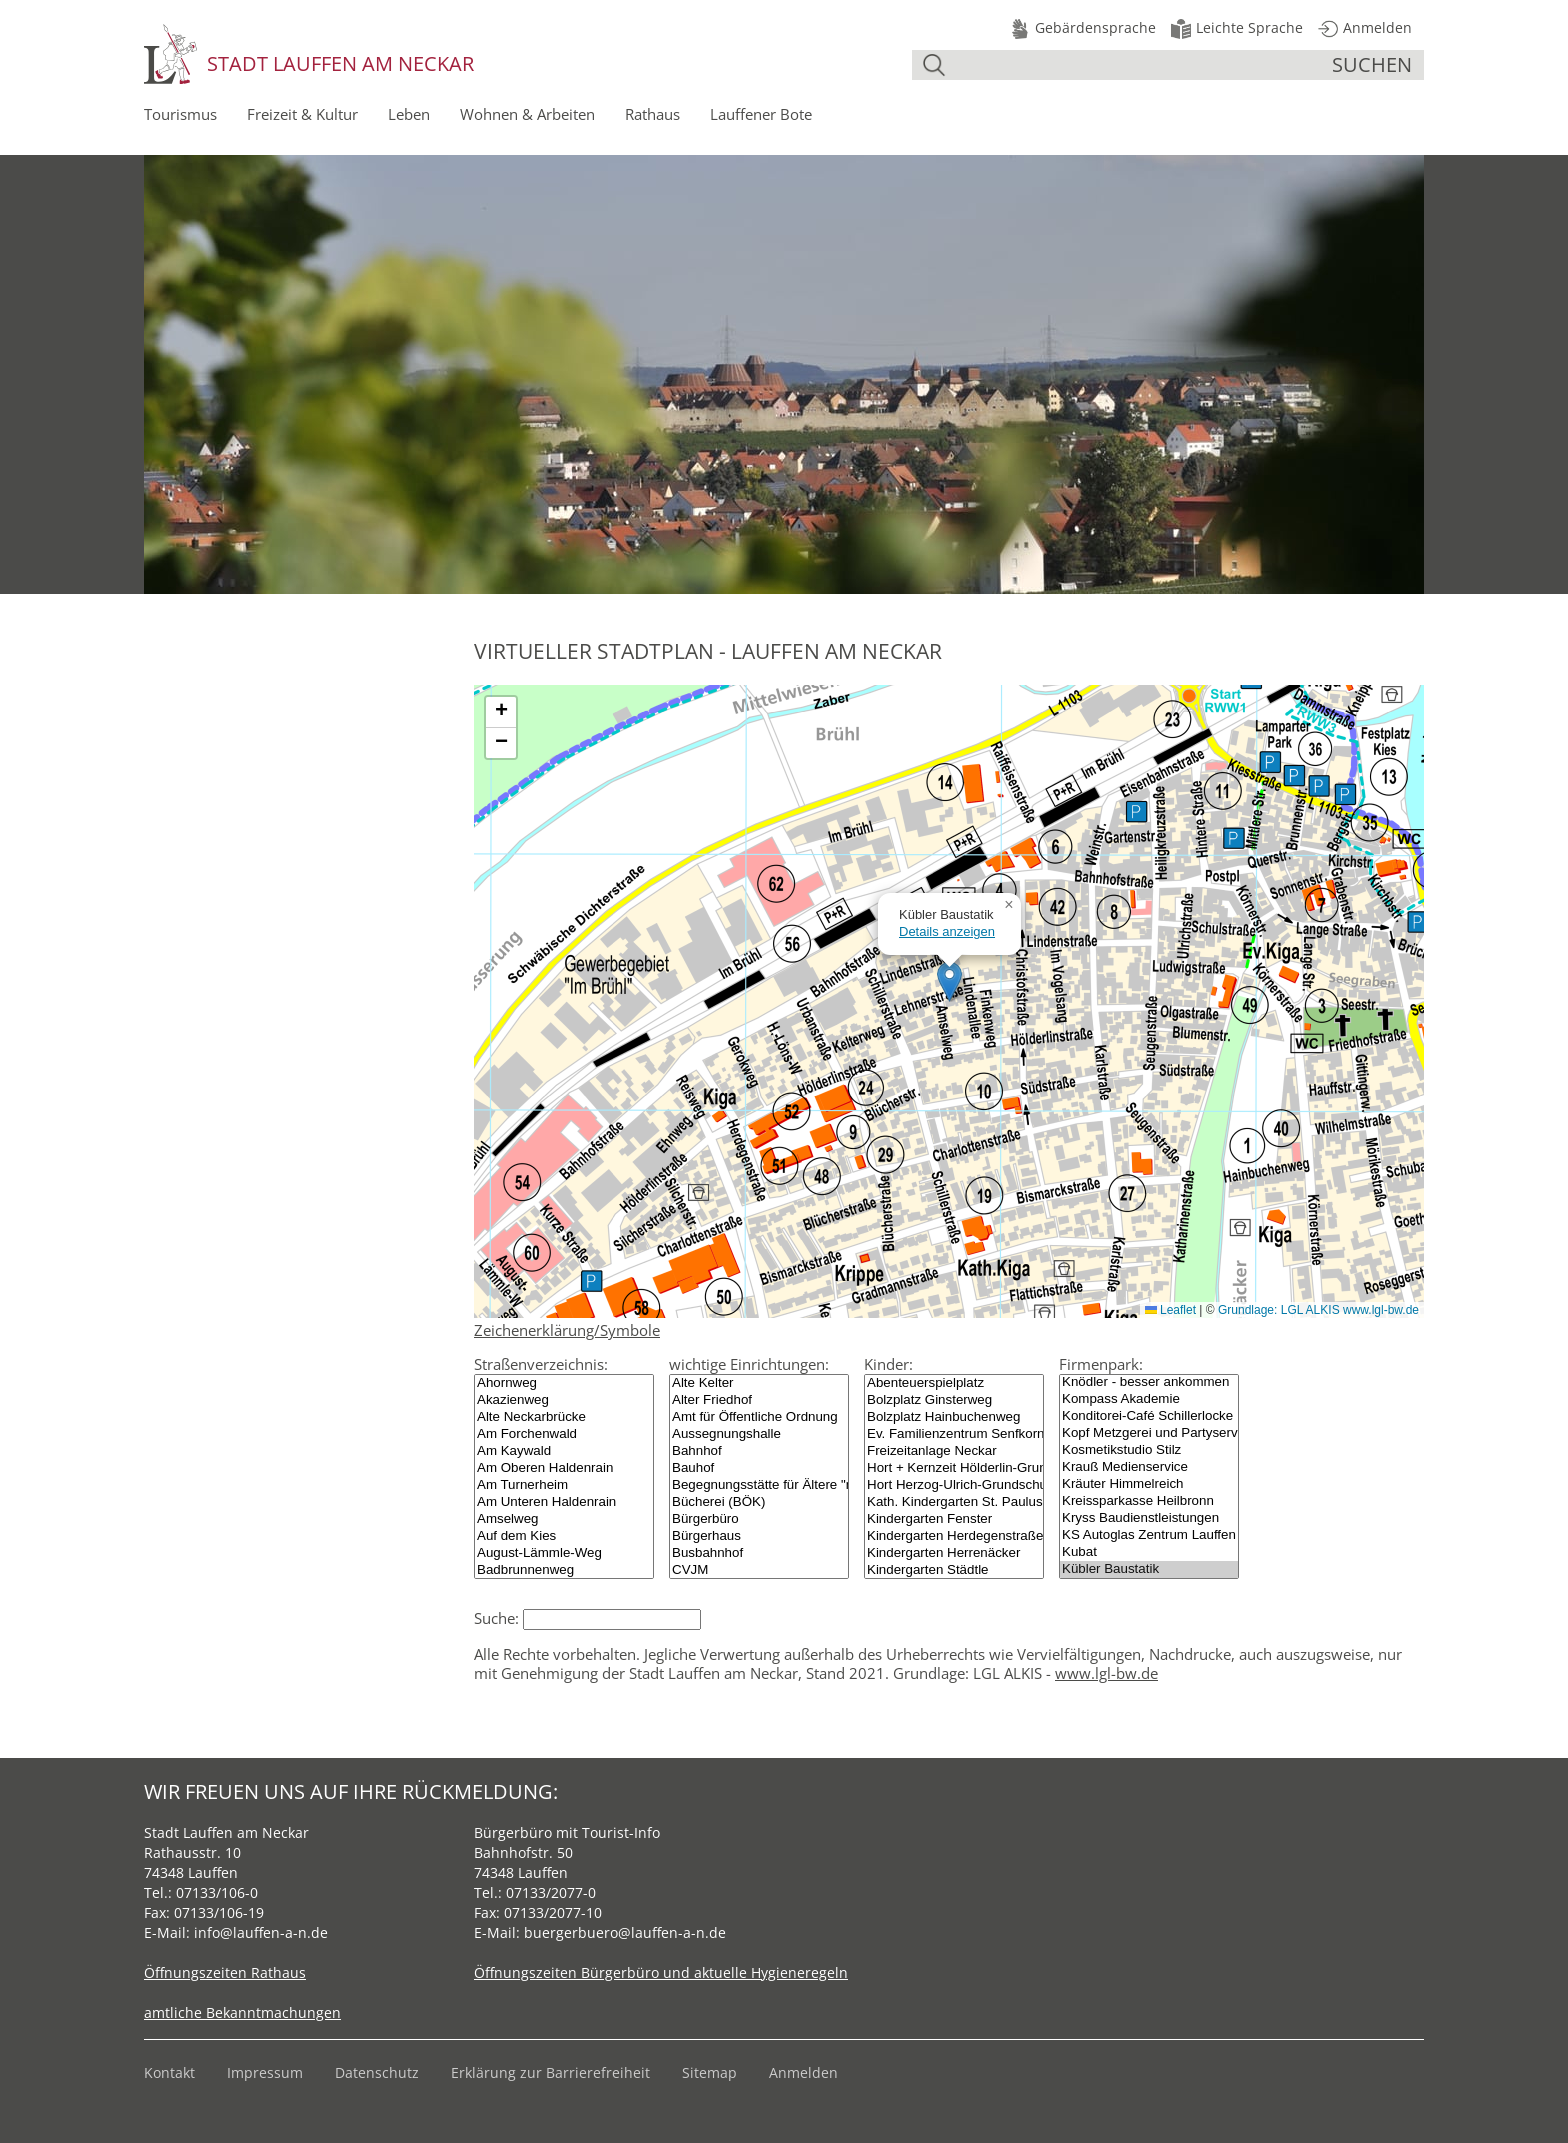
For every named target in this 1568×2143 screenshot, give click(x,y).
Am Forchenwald (564, 1434)
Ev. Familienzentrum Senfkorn (954, 1434)
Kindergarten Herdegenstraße (954, 1536)
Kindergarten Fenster (954, 1519)
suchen (1372, 64)
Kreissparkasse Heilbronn (1149, 1501)
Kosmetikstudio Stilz (1149, 1450)
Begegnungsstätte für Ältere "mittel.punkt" (759, 1485)
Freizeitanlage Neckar (954, 1451)
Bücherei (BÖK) (759, 1502)
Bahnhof (759, 1451)
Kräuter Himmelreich (1149, 1484)
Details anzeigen (947, 931)
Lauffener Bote (761, 114)
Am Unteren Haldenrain (564, 1502)
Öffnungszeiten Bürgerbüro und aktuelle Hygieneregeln (661, 1972)
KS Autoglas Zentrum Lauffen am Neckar (1149, 1535)
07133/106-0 (217, 1892)
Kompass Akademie (1149, 1399)
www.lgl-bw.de (1106, 1673)
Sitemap (709, 2072)
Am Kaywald (564, 1451)
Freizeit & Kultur (302, 114)
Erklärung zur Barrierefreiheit (550, 2072)
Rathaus (652, 114)
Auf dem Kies (564, 1536)
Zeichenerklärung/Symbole (567, 1330)
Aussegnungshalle (759, 1434)
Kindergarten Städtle (954, 1570)
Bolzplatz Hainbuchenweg (954, 1417)
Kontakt (169, 2072)
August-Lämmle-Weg (564, 1553)
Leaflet (1170, 1310)
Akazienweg (564, 1400)
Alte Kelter (759, 1383)
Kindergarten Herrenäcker (954, 1553)
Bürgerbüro (759, 1519)
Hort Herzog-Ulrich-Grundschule (954, 1485)
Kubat (1149, 1552)
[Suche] (1141, 65)
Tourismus (180, 114)
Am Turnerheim (564, 1485)
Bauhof (759, 1468)
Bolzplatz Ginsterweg (954, 1400)
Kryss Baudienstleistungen (1149, 1518)
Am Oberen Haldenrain (564, 1468)
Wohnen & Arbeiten (527, 114)
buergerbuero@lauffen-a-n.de (625, 1932)
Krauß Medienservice (1149, 1467)
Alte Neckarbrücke (564, 1417)
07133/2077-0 (551, 1892)
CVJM (759, 1570)
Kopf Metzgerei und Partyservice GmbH (1149, 1433)
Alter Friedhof (759, 1400)
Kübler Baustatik (1149, 1569)
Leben (409, 114)
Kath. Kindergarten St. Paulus (954, 1502)
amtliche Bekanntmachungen (242, 2012)
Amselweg (564, 1519)
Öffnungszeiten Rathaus (225, 1972)
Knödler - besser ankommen (1149, 1382)
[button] (949, 981)
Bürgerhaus (759, 1536)
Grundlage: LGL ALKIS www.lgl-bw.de (1318, 1310)
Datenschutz (377, 2072)
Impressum (265, 2072)
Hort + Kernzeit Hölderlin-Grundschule (954, 1468)
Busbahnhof (759, 1553)
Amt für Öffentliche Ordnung (759, 1417)
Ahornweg (564, 1383)
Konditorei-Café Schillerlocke (1149, 1416)
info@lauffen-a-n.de (261, 1932)
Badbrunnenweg (564, 1570)
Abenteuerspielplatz (954, 1383)
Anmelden (803, 2072)
